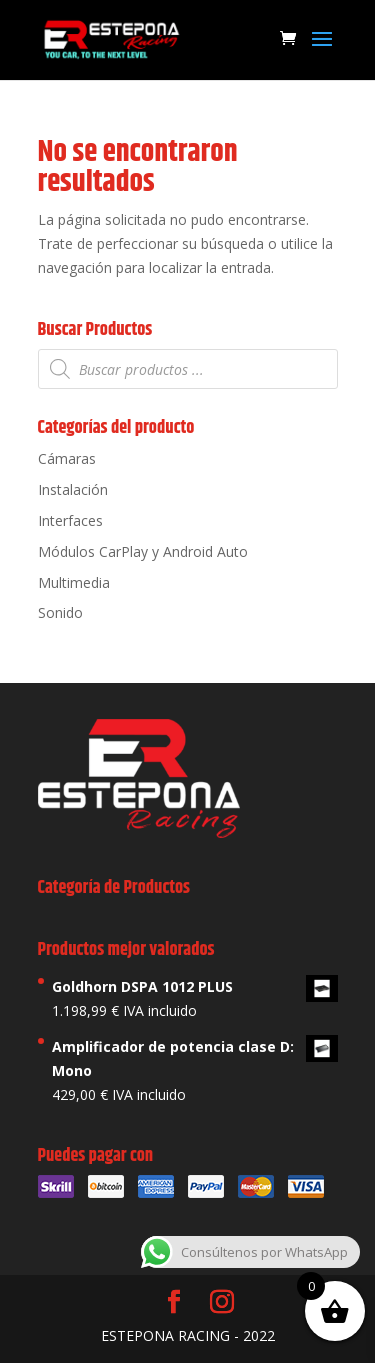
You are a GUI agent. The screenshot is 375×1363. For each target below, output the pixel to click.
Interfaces (70, 520)
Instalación (73, 489)
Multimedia (74, 582)
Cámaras (67, 458)
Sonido (60, 612)
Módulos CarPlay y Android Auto (143, 551)
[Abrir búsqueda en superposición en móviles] (188, 369)
